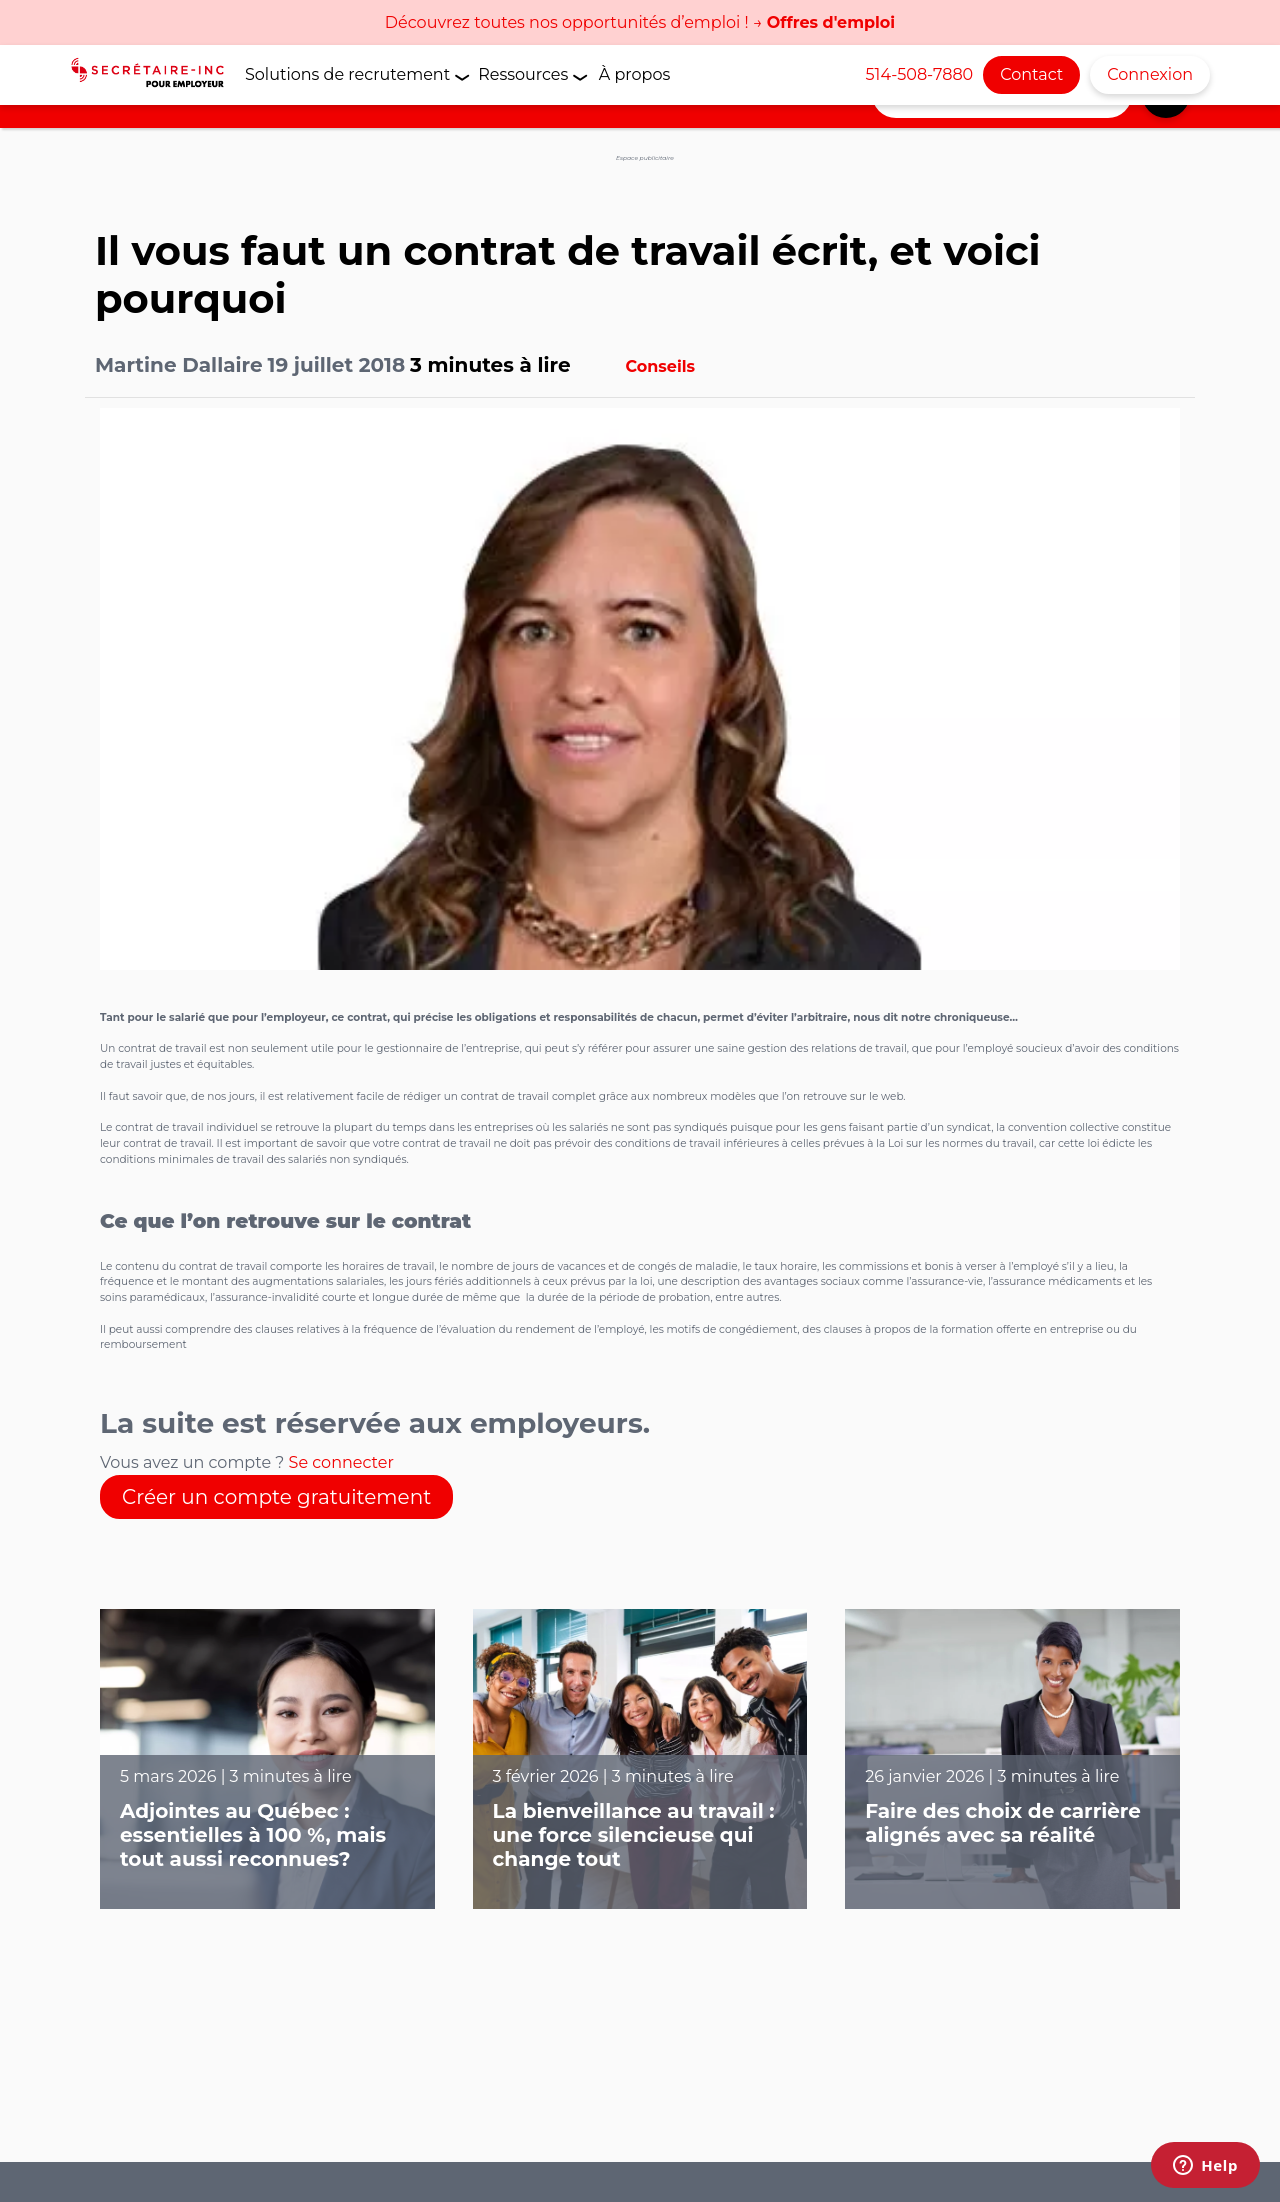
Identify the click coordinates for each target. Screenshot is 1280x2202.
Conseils (661, 366)
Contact (1031, 74)
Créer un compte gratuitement (276, 1497)
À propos (634, 74)
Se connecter (341, 1462)
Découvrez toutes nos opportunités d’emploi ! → (640, 22)
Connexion (1150, 74)
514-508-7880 (920, 74)
